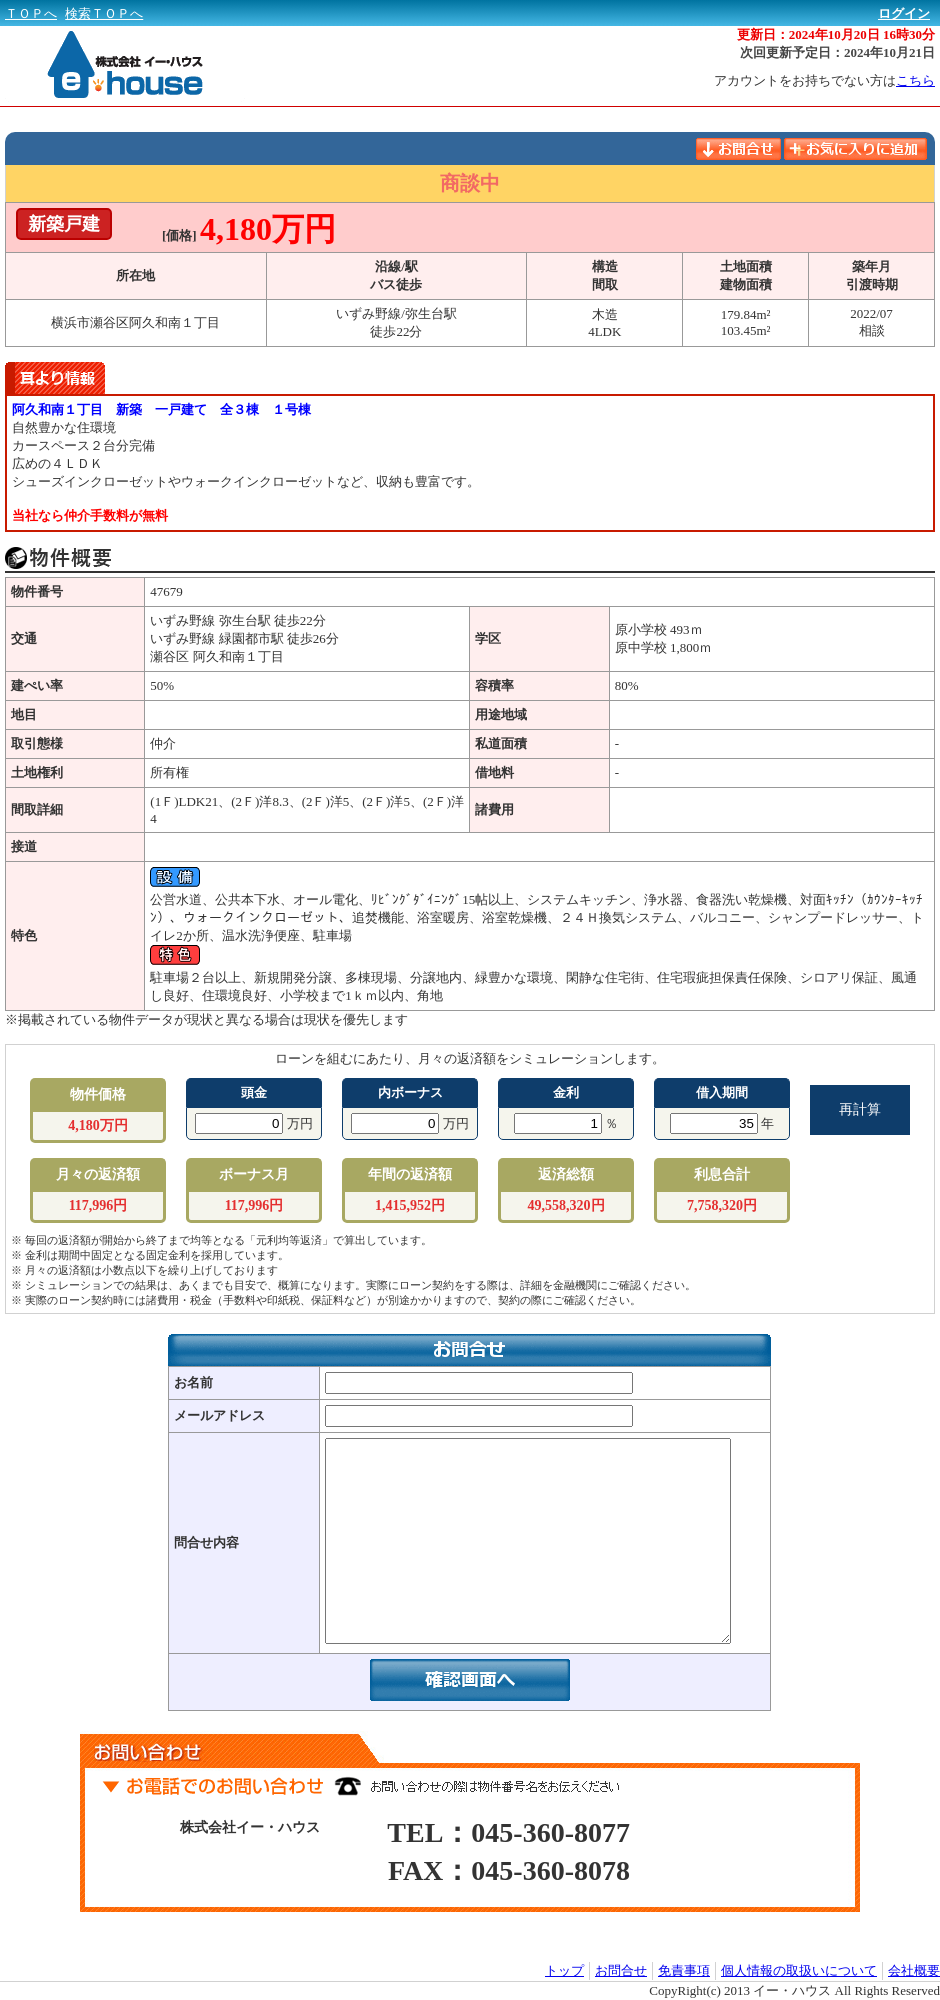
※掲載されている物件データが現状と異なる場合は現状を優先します (206, 1019)
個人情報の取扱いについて (799, 1970)
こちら (915, 80)
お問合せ (621, 1970)
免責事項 (684, 1970)
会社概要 (914, 1970)
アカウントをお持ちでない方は (824, 80)
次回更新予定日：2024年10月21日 (837, 52)
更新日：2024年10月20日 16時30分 (836, 34)
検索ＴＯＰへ (104, 13)
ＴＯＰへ (31, 13)
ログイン (904, 13)
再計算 (860, 1109)
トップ (564, 1970)
